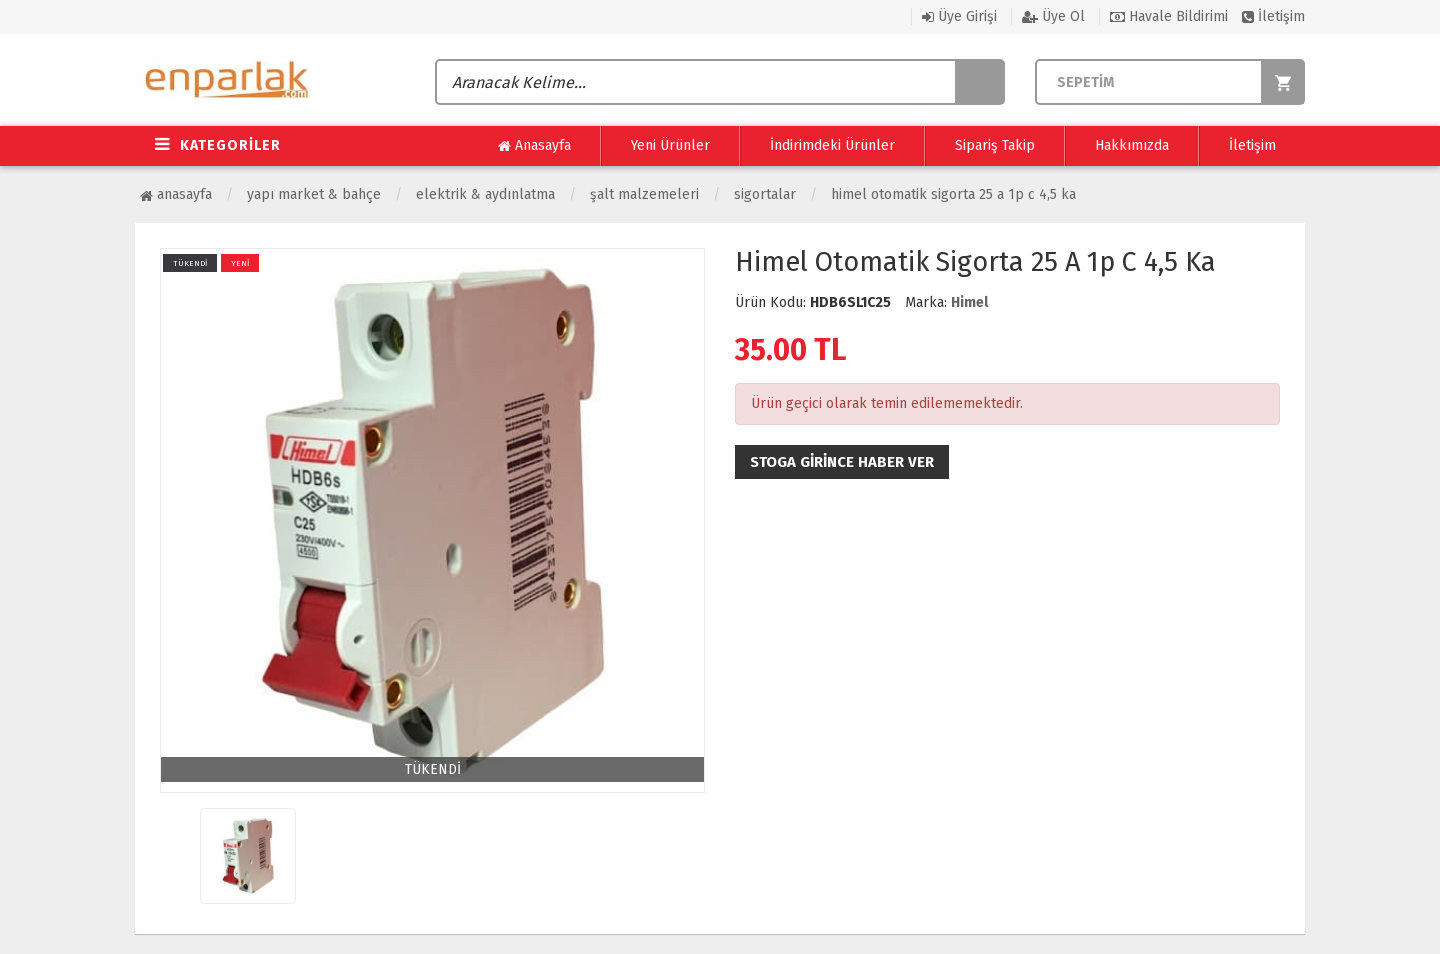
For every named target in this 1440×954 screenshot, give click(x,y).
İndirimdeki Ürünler (832, 145)
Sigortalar (765, 194)
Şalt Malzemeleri (644, 194)
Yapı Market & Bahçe (314, 194)
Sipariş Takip (995, 145)
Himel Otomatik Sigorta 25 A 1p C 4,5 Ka (953, 194)
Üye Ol (1053, 16)
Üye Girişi (959, 16)
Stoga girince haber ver (842, 462)
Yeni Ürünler (670, 145)
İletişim (1273, 16)
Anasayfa (534, 146)
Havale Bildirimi (1169, 16)
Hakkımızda (1132, 145)
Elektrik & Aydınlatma (485, 194)
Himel (969, 302)
